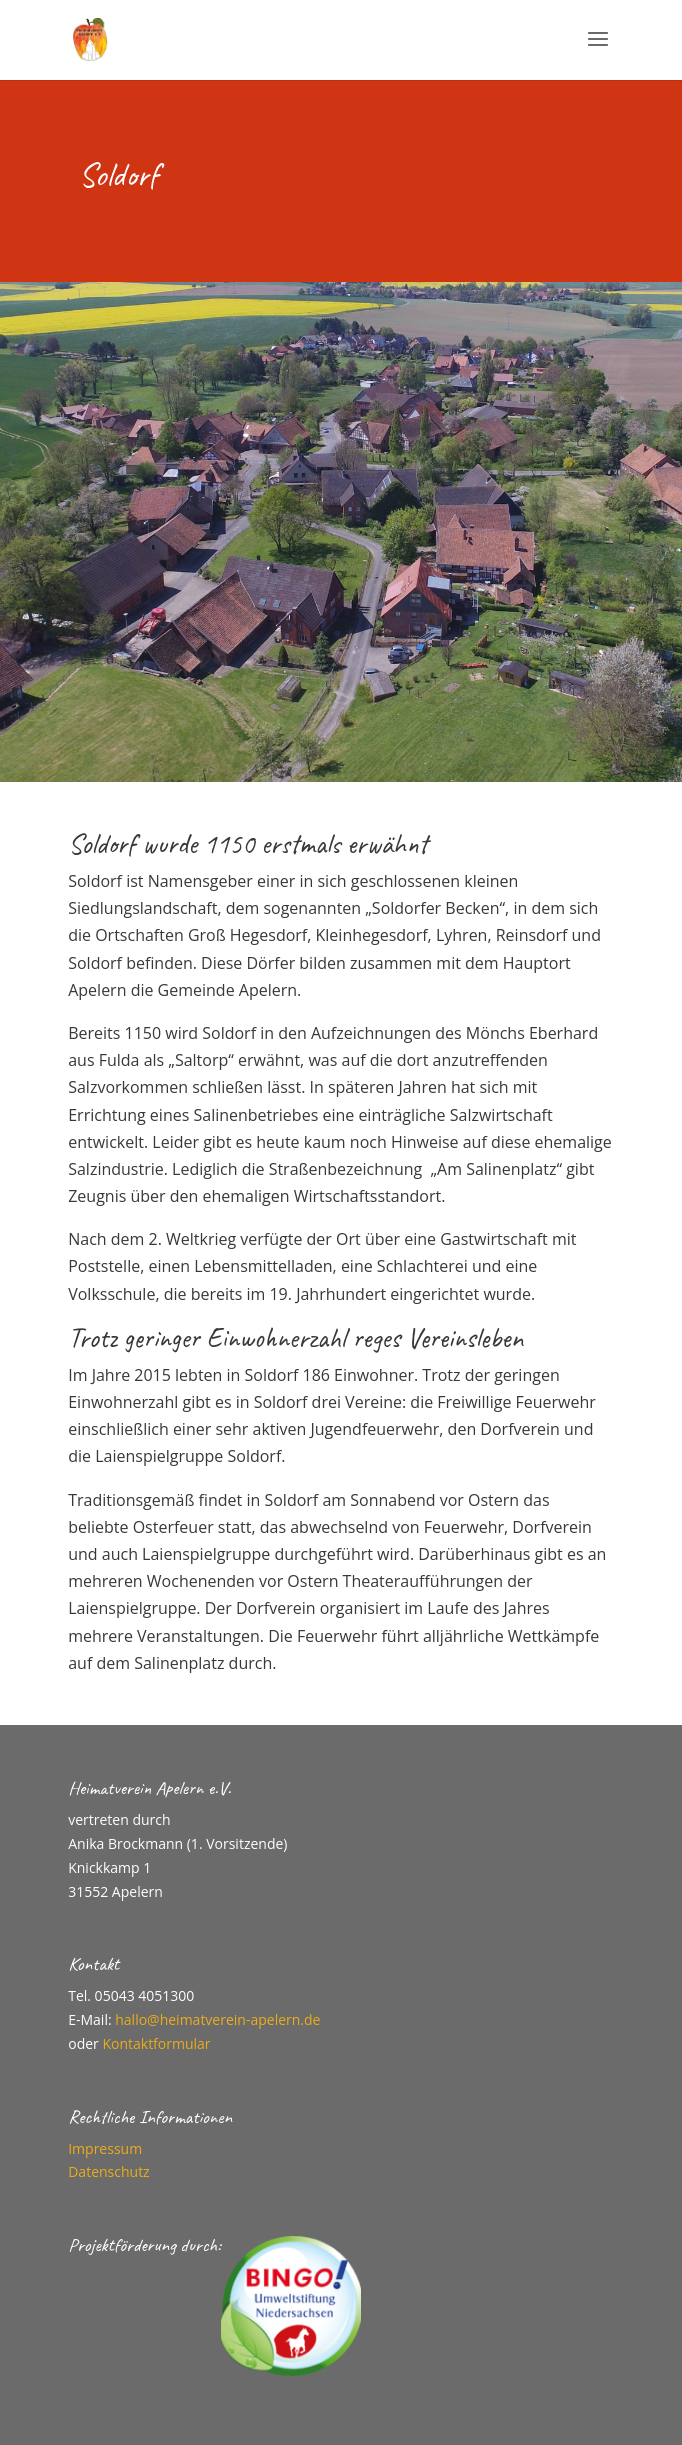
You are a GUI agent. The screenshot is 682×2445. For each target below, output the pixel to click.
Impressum (105, 2148)
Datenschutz (108, 2171)
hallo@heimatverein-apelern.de (217, 2019)
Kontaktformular (156, 2043)
